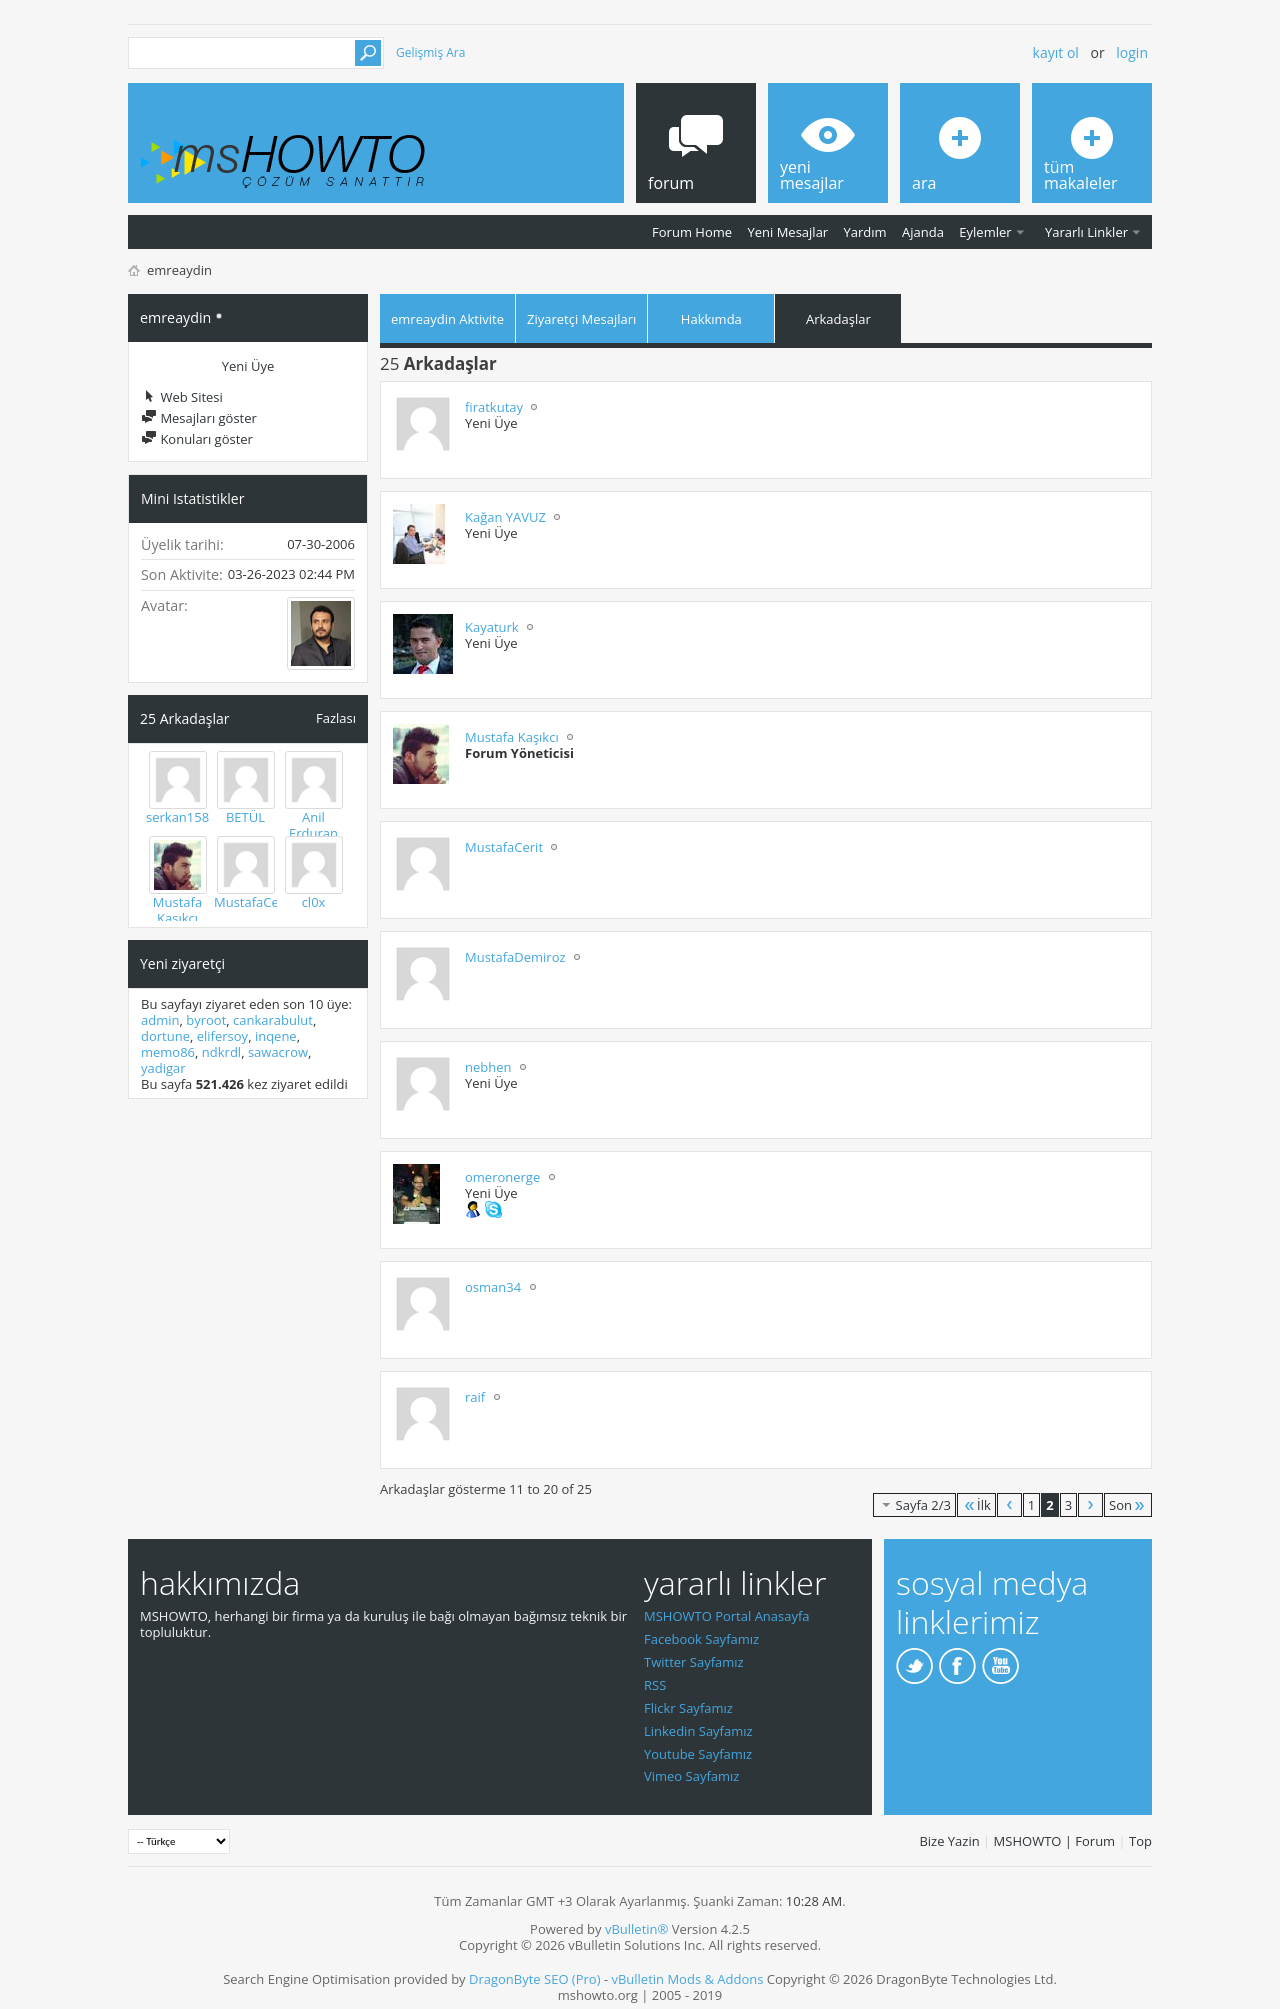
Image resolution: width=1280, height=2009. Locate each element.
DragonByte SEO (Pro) (535, 1979)
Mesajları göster (199, 418)
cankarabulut (273, 1020)
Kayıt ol (1056, 52)
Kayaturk (492, 627)
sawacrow (278, 1052)
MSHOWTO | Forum (1055, 1841)
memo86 (168, 1052)
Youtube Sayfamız (698, 1754)
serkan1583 (181, 817)
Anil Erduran (313, 825)
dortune (165, 1036)
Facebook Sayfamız (701, 1639)
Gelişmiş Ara (430, 52)
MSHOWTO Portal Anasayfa (727, 1616)
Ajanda (923, 232)
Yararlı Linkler (1086, 232)
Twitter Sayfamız (694, 1662)
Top (1140, 1841)
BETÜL (245, 817)
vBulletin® (636, 1929)
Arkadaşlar (838, 319)
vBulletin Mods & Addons (687, 1979)
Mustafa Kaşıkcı (177, 910)
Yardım (865, 232)
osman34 (493, 1287)
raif (475, 1397)
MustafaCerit (253, 902)
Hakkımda (711, 319)
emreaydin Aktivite (447, 319)
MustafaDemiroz (515, 957)
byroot (206, 1020)
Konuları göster (197, 439)
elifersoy (222, 1036)
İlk (976, 1505)
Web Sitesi (182, 397)
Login (1132, 52)
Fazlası (336, 717)
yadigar (163, 1068)
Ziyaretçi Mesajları (581, 319)
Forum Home (692, 232)
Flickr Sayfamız (688, 1708)
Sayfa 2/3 (914, 1504)
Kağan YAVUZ (505, 517)
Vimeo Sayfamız (691, 1776)
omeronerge (502, 1177)
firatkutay (494, 407)
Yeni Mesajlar (787, 232)
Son (1128, 1505)
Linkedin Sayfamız (698, 1731)
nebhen (488, 1067)
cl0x (314, 902)
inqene (276, 1036)
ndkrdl (221, 1052)
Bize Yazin (949, 1841)
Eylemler (985, 232)
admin (160, 1020)
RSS (655, 1685)
